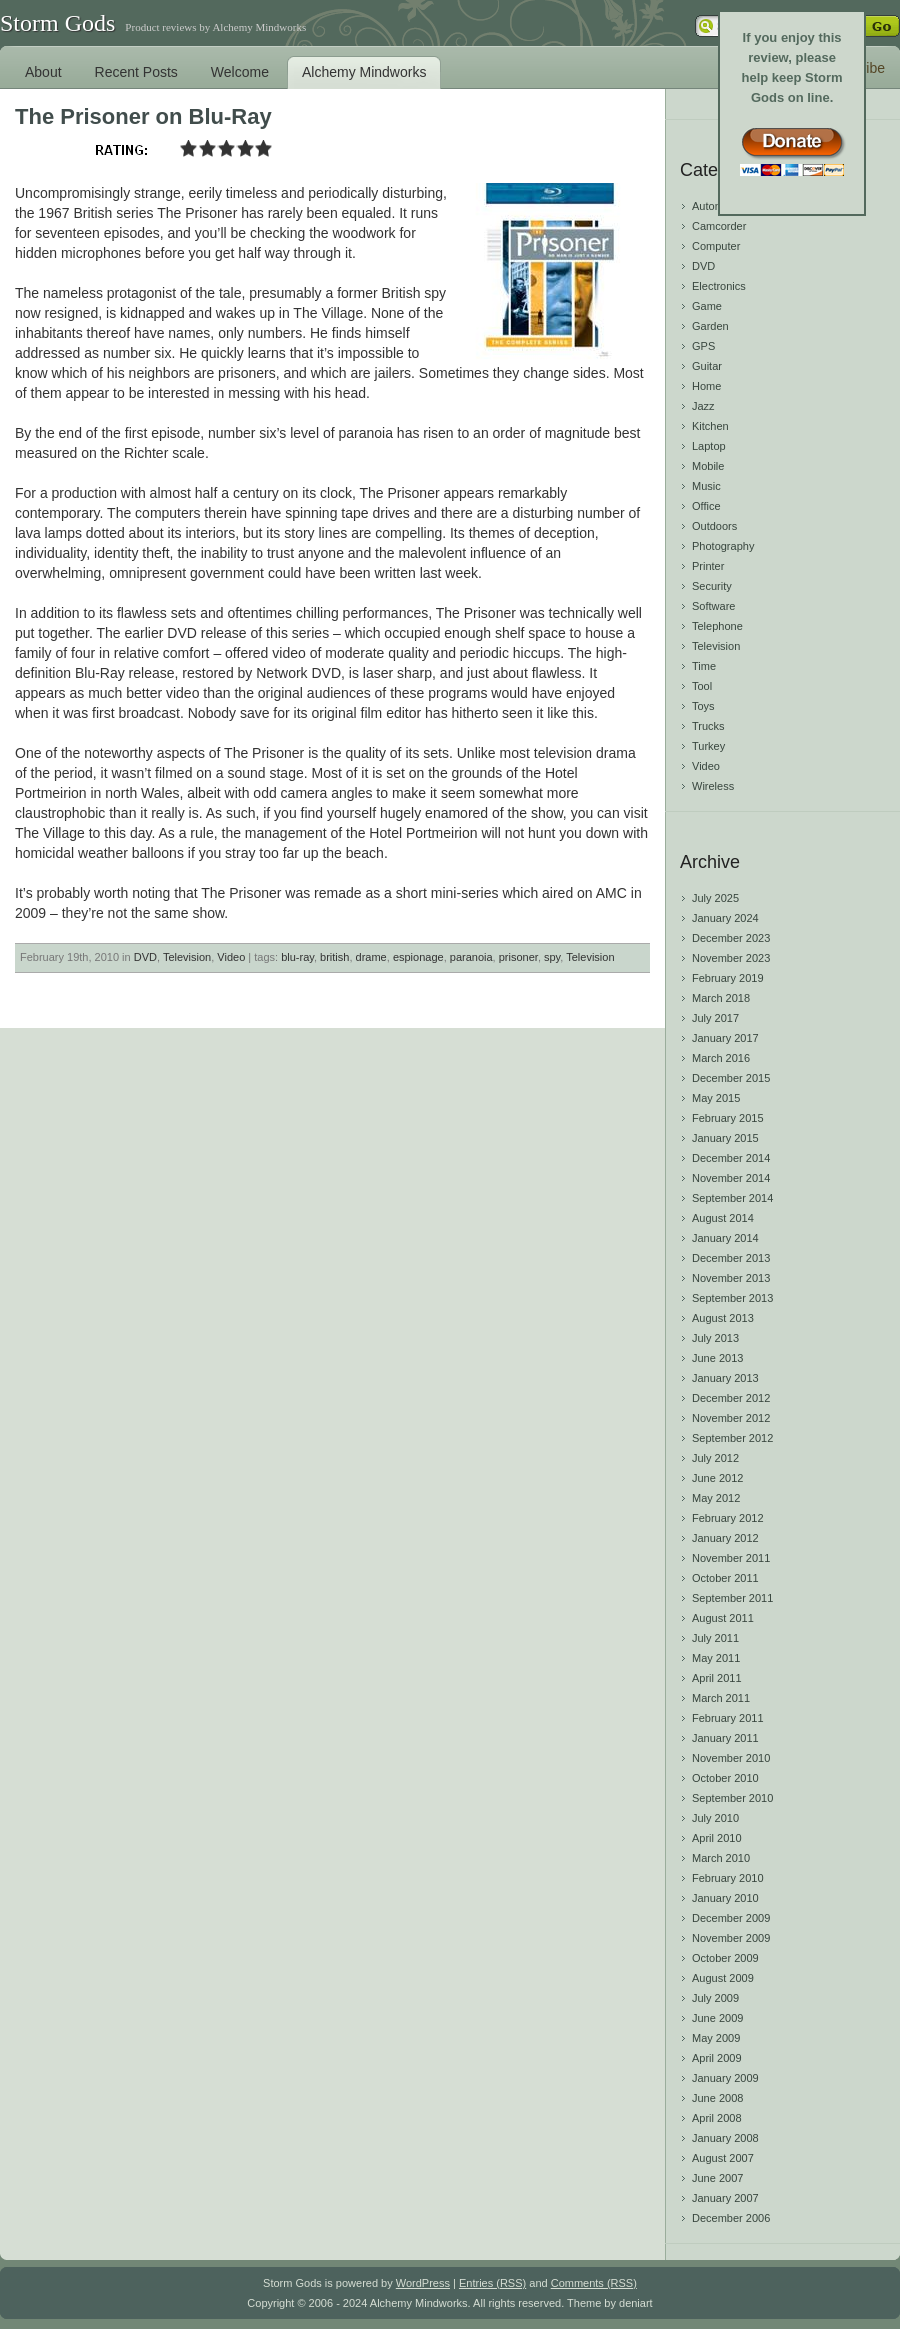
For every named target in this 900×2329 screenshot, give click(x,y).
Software (713, 606)
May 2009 (716, 2038)
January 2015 (725, 1138)
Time (704, 666)
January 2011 (725, 1738)
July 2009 (715, 1998)
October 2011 (725, 1578)
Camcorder (719, 226)
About (43, 72)
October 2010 (725, 1778)
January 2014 (725, 1238)
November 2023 (731, 958)
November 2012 (731, 1418)
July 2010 (715, 1818)
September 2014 (732, 1198)
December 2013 (731, 1258)
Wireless (713, 786)
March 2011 (721, 1698)
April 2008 (717, 2118)
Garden (710, 326)
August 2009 (723, 1978)
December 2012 (731, 1398)
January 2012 (725, 1538)
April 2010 (717, 1838)
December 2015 (731, 1078)
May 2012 (716, 1498)
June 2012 (717, 1478)
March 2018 (721, 998)
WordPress (423, 2283)
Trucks (708, 726)
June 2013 (717, 1358)
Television (187, 957)
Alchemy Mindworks (364, 72)
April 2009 (717, 2058)
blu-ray (297, 957)
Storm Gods (57, 23)
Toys (703, 706)
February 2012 (728, 1518)
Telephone (717, 626)
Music (706, 486)
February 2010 (728, 1878)
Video (231, 957)
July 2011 (715, 1638)
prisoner (518, 957)
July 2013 (715, 1338)
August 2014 (723, 1218)
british (334, 957)
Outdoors (714, 526)
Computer (716, 246)
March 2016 (721, 1058)
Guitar (707, 366)
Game (707, 306)
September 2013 (732, 1298)
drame (371, 957)
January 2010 (725, 1898)
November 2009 (731, 1938)
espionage (418, 957)
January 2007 (725, 2198)
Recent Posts (136, 72)
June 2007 (717, 2178)
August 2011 (723, 1618)
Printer (708, 566)
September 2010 (732, 1798)
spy (552, 957)
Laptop (709, 446)
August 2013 (723, 1318)
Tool (702, 686)
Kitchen (710, 426)
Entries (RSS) (492, 2283)
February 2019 (728, 978)
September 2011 (732, 1598)
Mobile (708, 466)
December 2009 (731, 1918)
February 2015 (728, 1118)
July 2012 (715, 1458)
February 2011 (728, 1718)
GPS (703, 346)
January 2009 (725, 2078)
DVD (145, 957)
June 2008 (717, 2098)
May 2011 (716, 1658)
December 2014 (731, 1158)
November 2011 (731, 1558)
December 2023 (731, 938)
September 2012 (732, 1438)
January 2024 (725, 918)
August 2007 (723, 2158)
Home (706, 386)
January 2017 (725, 1038)
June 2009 (717, 2018)
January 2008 (725, 2138)
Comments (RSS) (594, 2283)
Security (712, 586)
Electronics (719, 286)
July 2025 (715, 898)
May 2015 (716, 1098)
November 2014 (731, 1178)
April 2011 (717, 1678)
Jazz (703, 406)
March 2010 (721, 1858)
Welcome (240, 72)
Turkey (708, 746)
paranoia (471, 957)
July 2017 (715, 1018)
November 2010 (731, 1758)
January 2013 (725, 1378)
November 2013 (731, 1278)
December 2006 (731, 2218)
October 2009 (725, 1958)
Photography (723, 546)
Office (706, 506)
